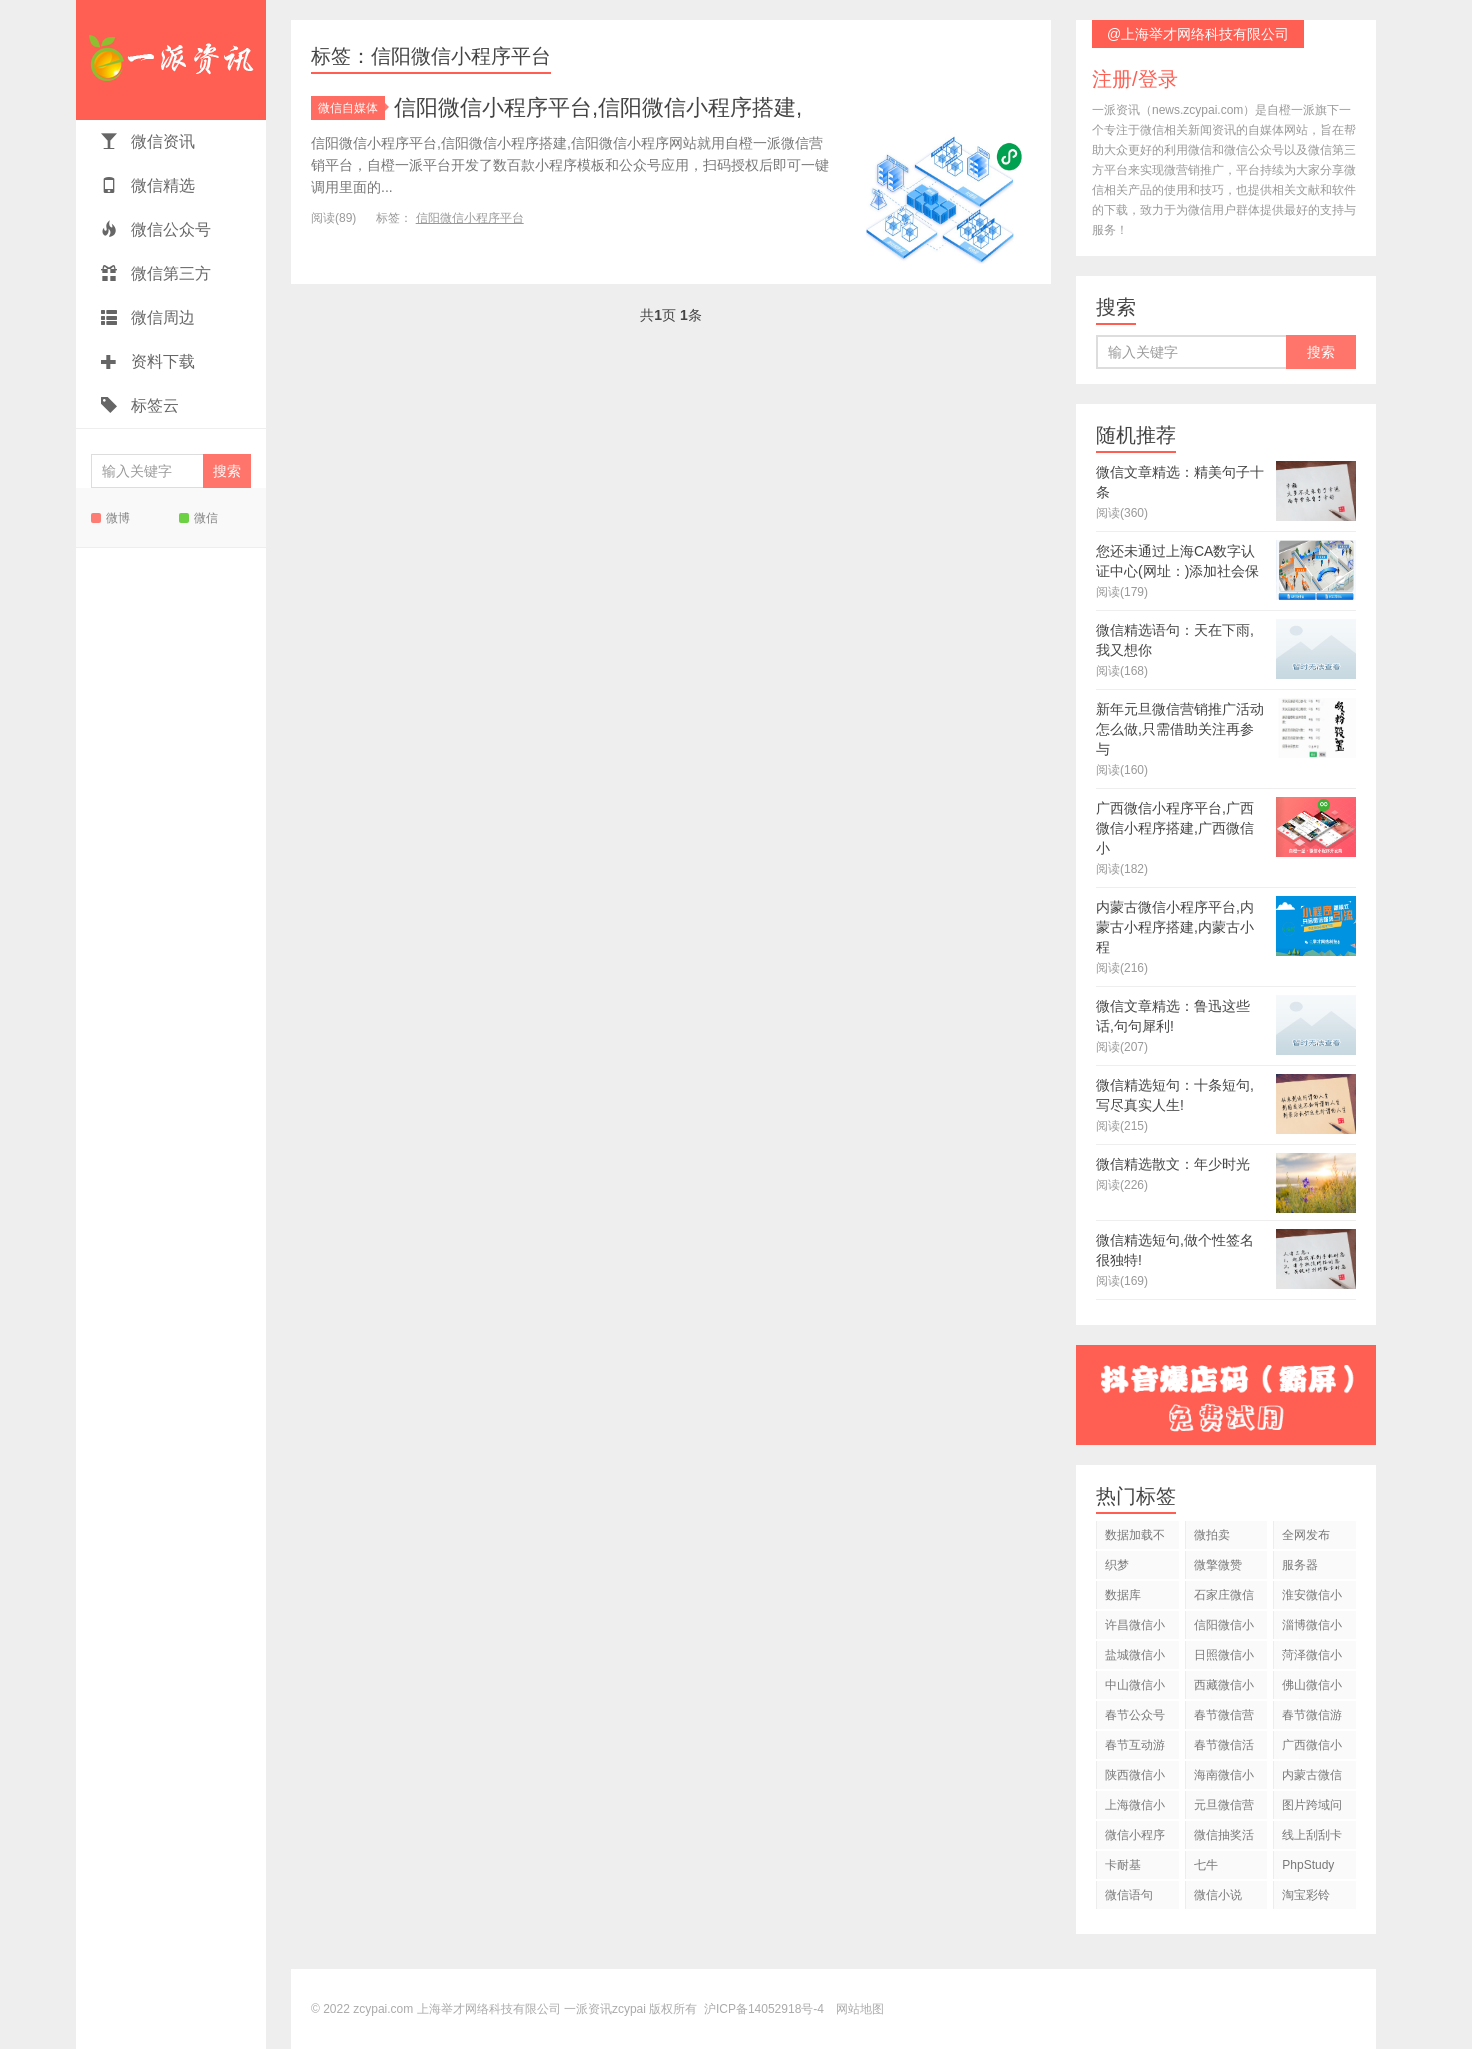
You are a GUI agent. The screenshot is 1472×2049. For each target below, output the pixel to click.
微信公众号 (156, 229)
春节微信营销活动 (1224, 1718)
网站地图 (860, 2009)
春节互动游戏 (1135, 1748)
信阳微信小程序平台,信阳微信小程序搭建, (598, 107)
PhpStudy (1308, 1865)
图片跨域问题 (1312, 1808)
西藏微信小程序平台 (1224, 1688)
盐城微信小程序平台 (1135, 1658)
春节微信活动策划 (1224, 1748)
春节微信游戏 (1312, 1718)
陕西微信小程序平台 (1135, 1778)
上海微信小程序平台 (1135, 1808)
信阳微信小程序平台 (470, 218)
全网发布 (1306, 1535)
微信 (198, 518)
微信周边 (148, 317)
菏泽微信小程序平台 (1312, 1658)
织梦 (1117, 1565)
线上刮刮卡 (1312, 1835)
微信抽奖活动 (1224, 1838)
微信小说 (1218, 1895)
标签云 (140, 405)
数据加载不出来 (1135, 1538)
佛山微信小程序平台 (1312, 1688)
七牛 (1206, 1865)
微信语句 (1129, 1895)
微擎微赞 (1218, 1565)
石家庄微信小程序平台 (1224, 1598)
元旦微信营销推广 (1224, 1808)
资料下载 (148, 361)
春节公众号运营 (1135, 1718)
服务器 (1300, 1565)
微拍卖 (1212, 1535)
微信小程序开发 (1135, 1838)
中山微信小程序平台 (1135, 1688)
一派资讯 (171, 60)
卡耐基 (1123, 1865)
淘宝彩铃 (1306, 1895)
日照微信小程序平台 (1224, 1658)
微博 (110, 518)
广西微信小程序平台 (1312, 1748)
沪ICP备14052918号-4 (764, 2009)
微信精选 (148, 185)
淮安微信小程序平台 (1312, 1598)
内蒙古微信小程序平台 (1312, 1778)
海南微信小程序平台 (1224, 1778)
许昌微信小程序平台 (1135, 1628)
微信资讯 (148, 141)
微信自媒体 (351, 108)
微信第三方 (156, 273)
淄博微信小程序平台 (1312, 1628)
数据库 (1123, 1595)
